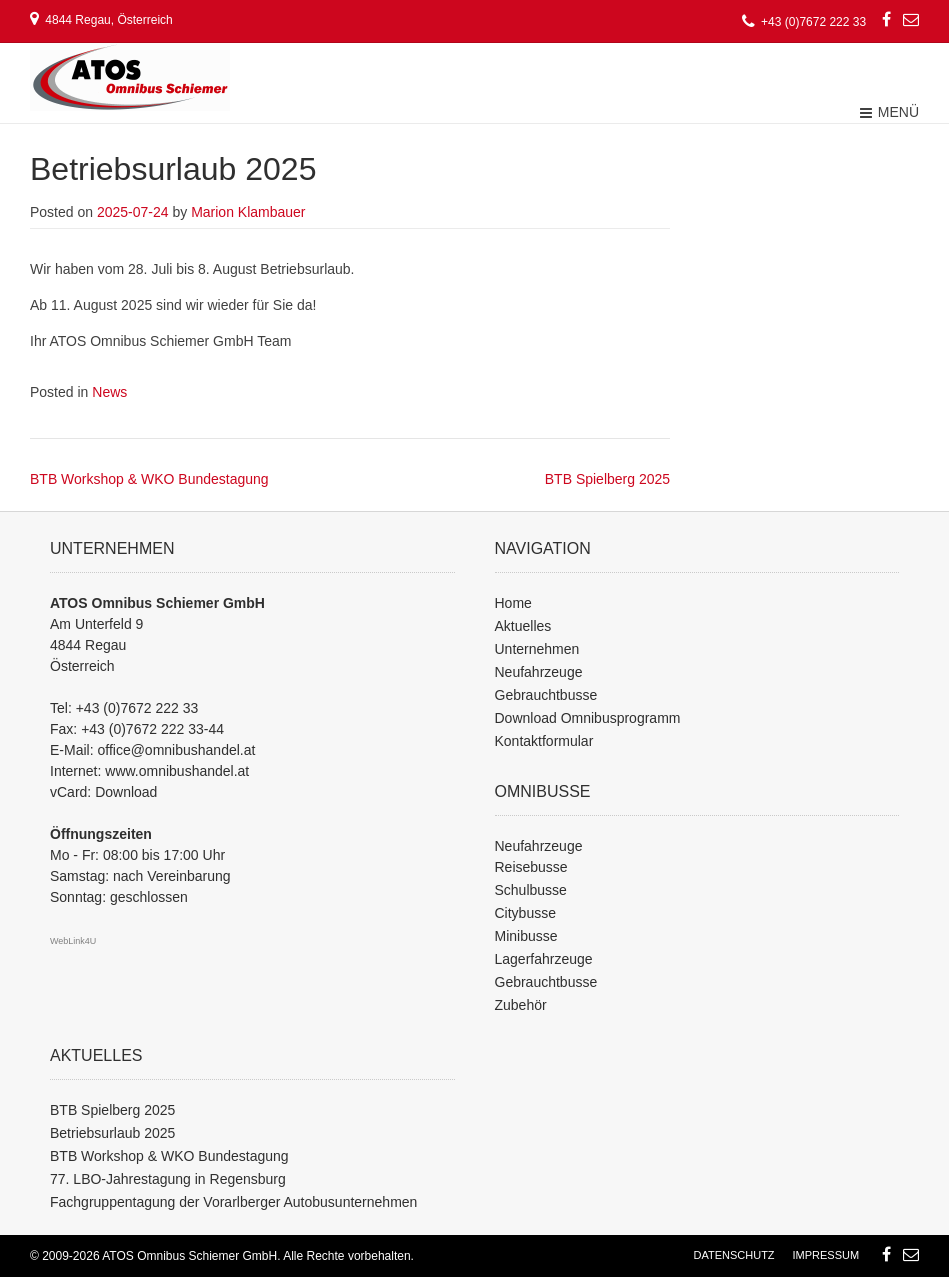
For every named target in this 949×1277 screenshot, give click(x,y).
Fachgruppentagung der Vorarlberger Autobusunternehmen (233, 1202)
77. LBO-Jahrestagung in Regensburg (168, 1179)
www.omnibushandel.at (177, 771)
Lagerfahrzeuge (544, 959)
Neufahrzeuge (539, 672)
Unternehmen (537, 649)
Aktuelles (523, 626)
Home (513, 603)
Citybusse (525, 913)
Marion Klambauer (248, 212)
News (109, 392)
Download (126, 792)
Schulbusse (531, 890)
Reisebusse (531, 867)
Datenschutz (734, 1255)
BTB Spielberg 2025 (607, 479)
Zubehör (521, 1005)
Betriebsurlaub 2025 (112, 1133)
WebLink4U (73, 941)
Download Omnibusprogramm (588, 718)
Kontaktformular (544, 741)
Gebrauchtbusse (546, 695)
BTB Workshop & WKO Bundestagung (149, 479)
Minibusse (526, 936)
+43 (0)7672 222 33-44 (152, 729)
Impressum (825, 1255)
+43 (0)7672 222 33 (137, 708)
